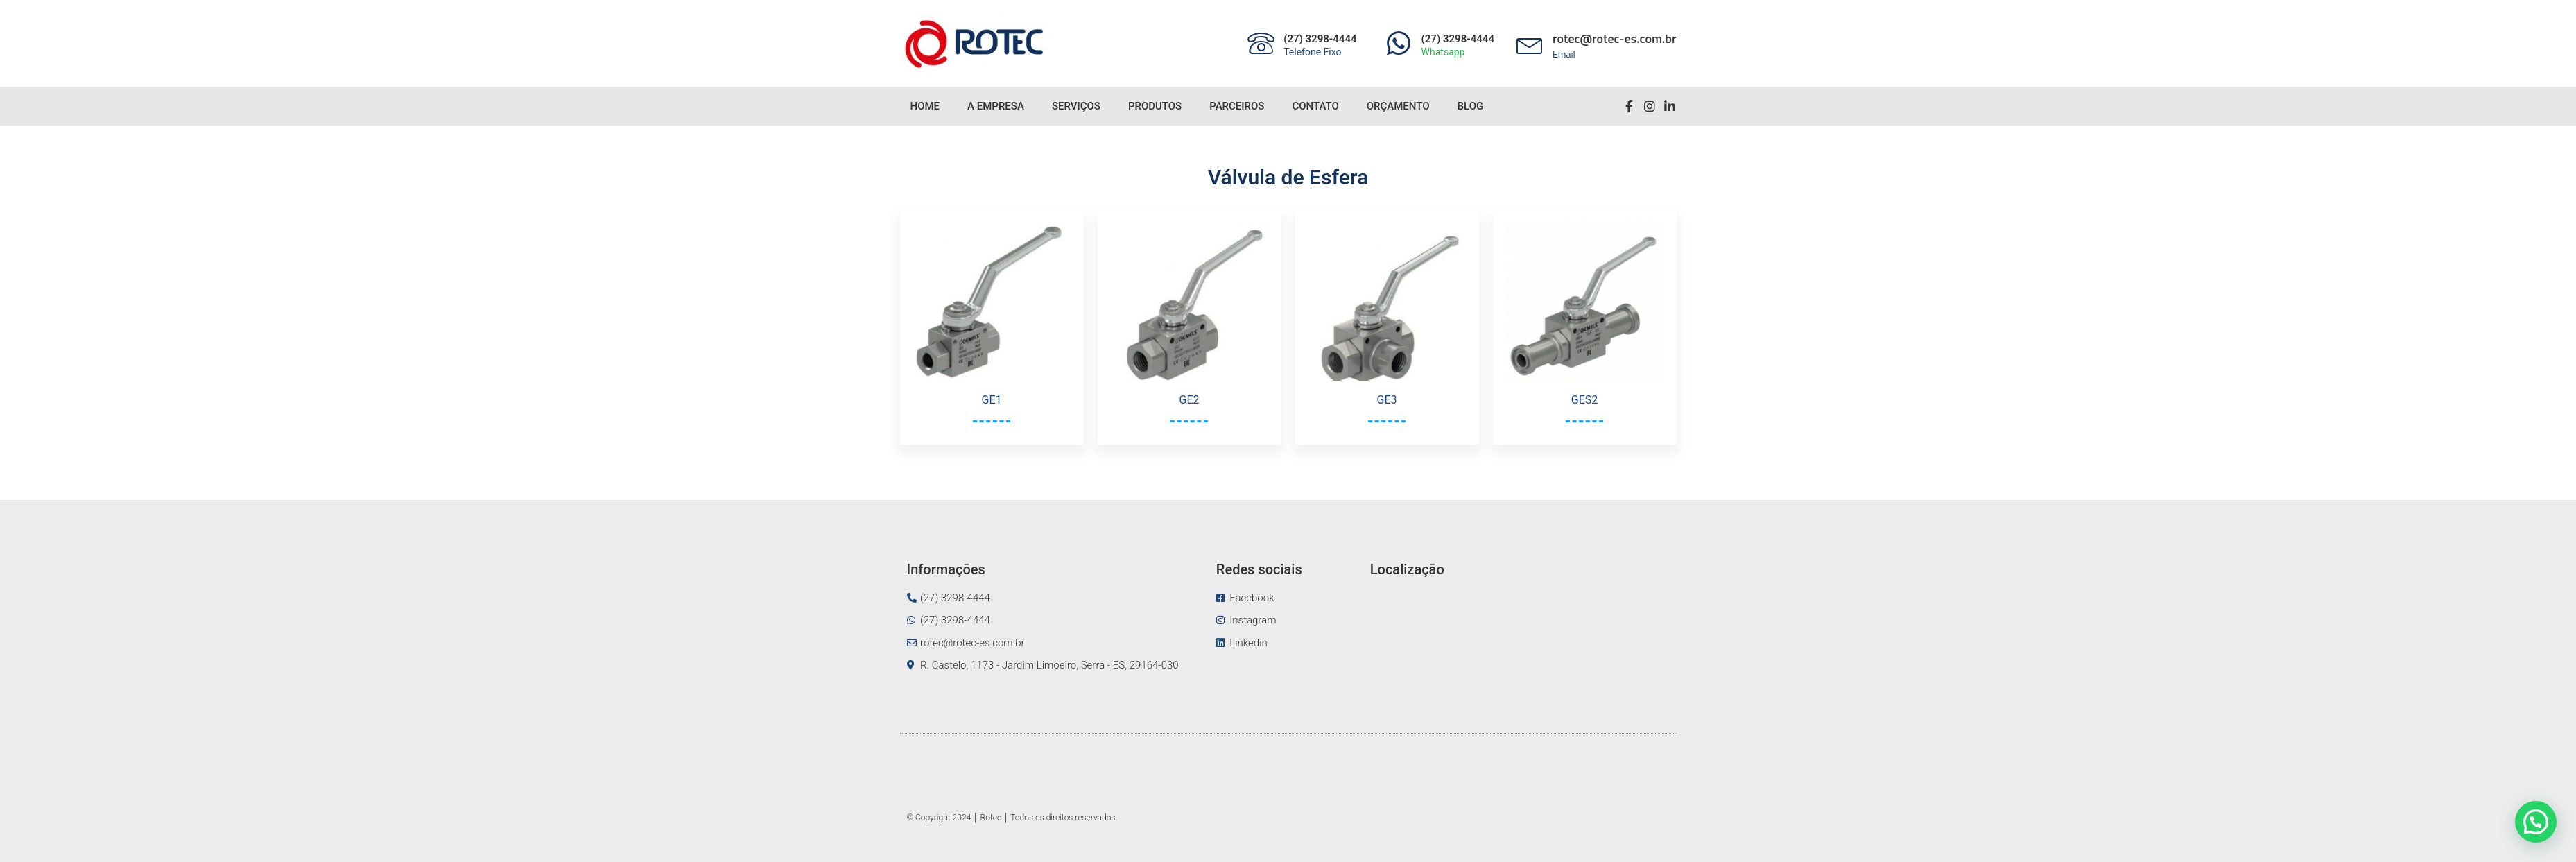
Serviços (1076, 106)
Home (925, 106)
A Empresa (995, 106)
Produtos (1155, 106)
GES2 (1584, 399)
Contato (1315, 106)
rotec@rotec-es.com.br (1615, 38)
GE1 (992, 399)
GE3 (1387, 399)
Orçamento (1398, 106)
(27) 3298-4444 (1319, 39)
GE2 (1189, 399)
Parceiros (1236, 106)
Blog (1471, 106)
